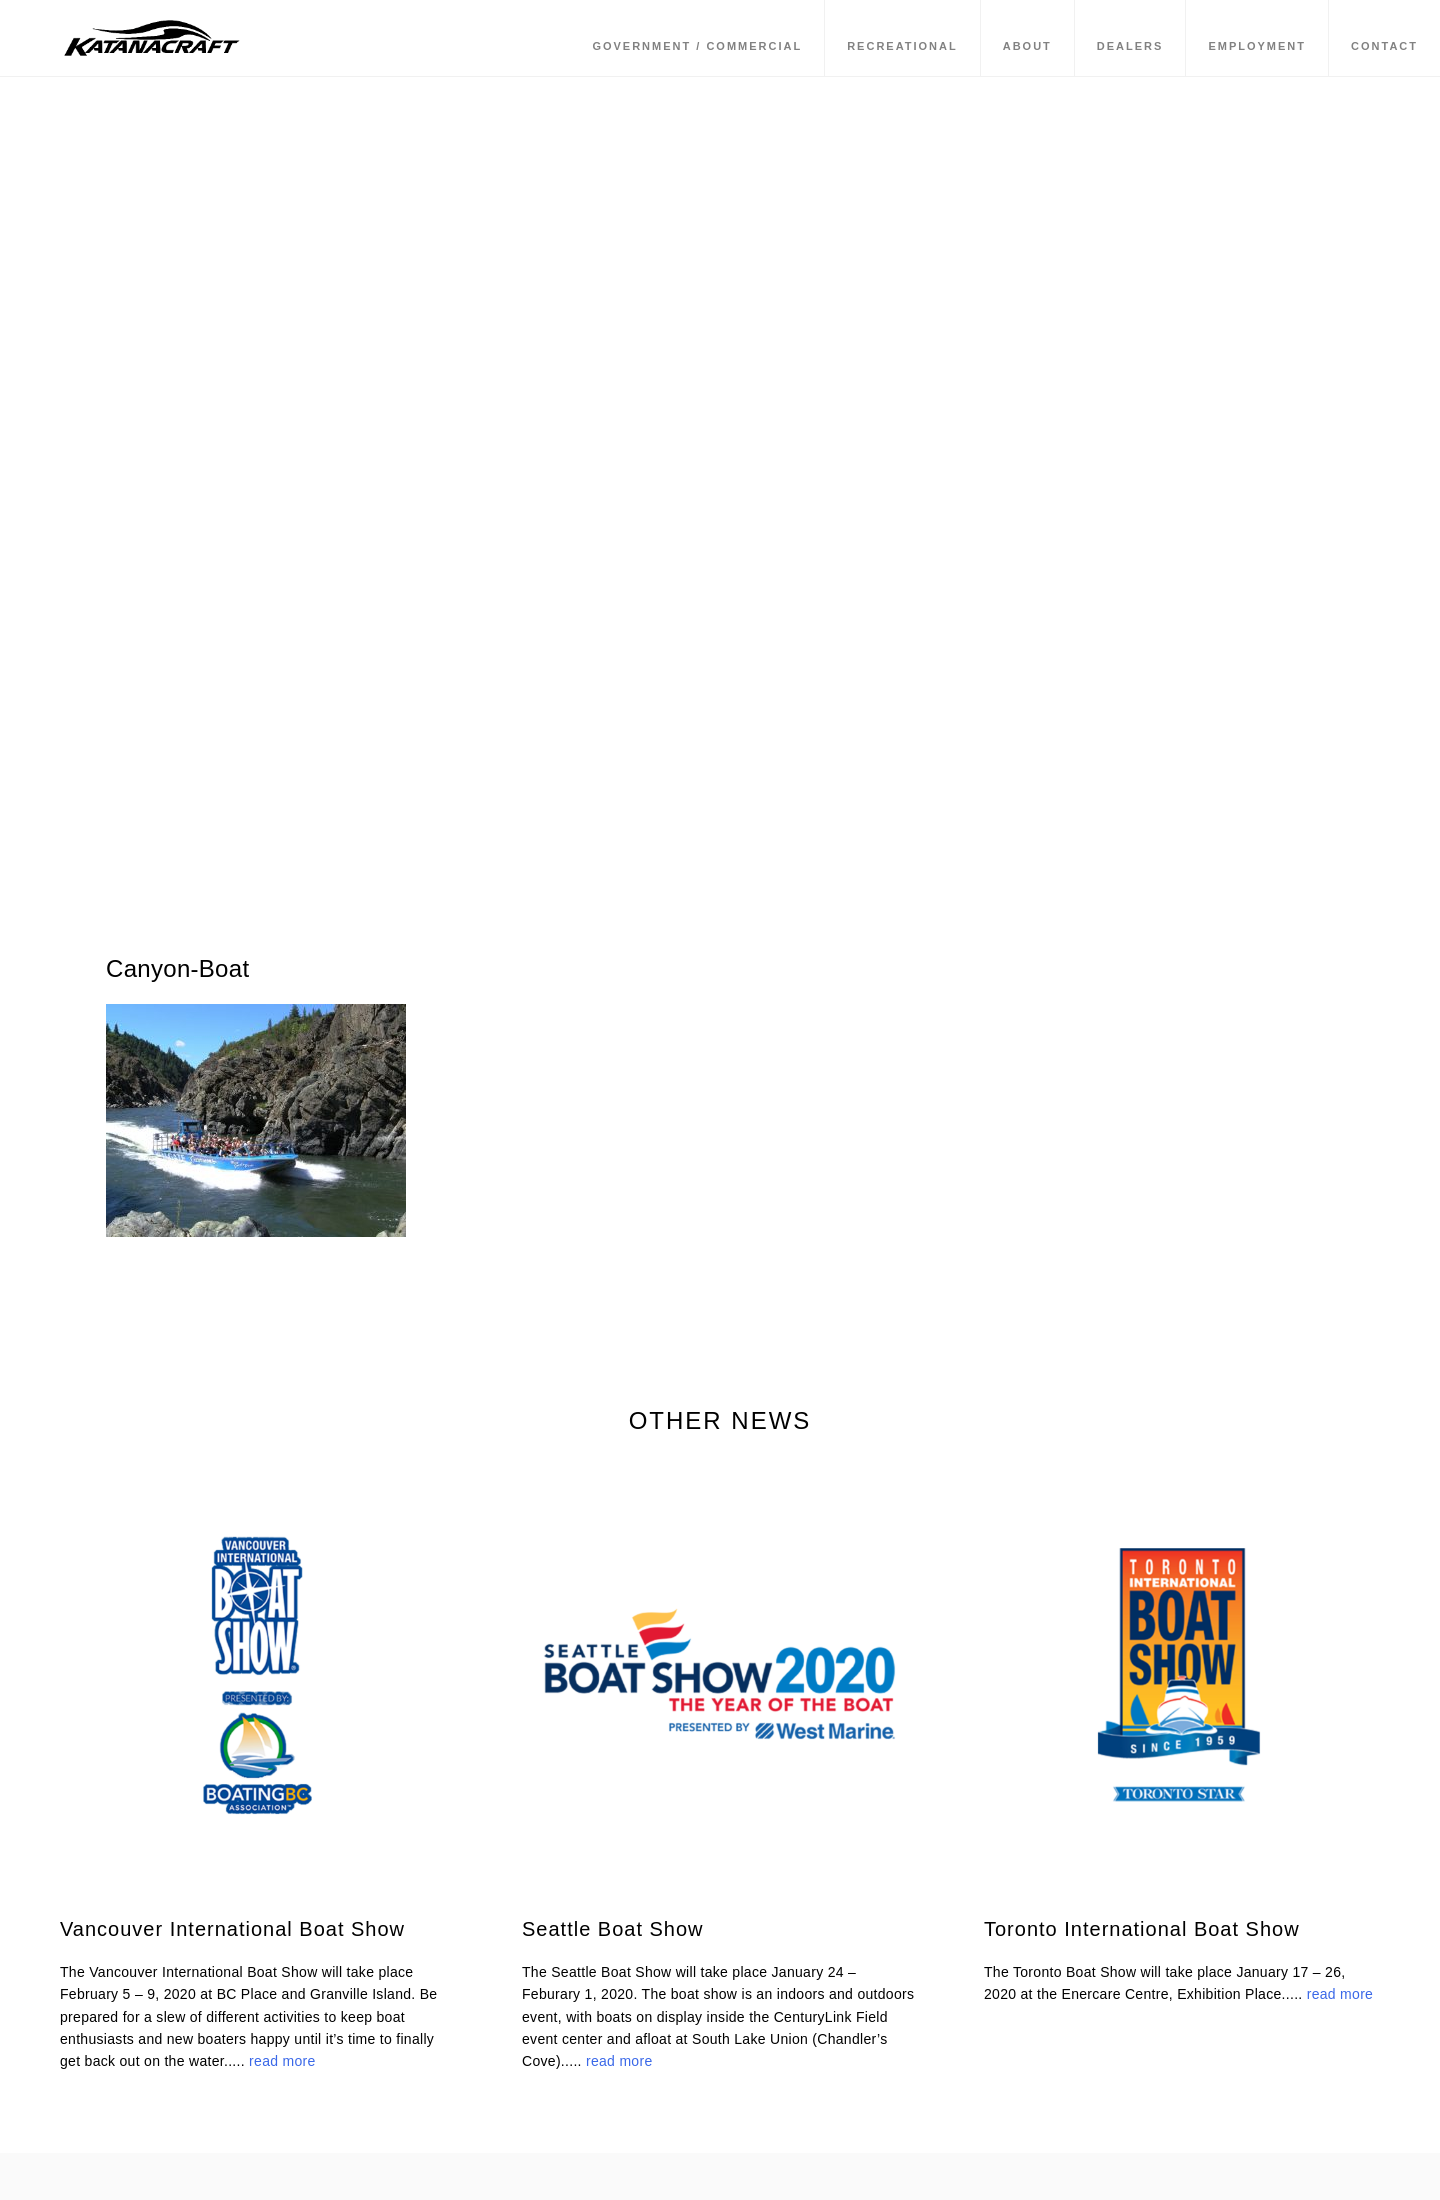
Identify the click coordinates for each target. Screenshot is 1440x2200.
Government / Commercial (697, 49)
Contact (1384, 49)
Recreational (902, 49)
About (1027, 49)
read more (282, 2061)
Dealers (1130, 49)
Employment (1257, 49)
